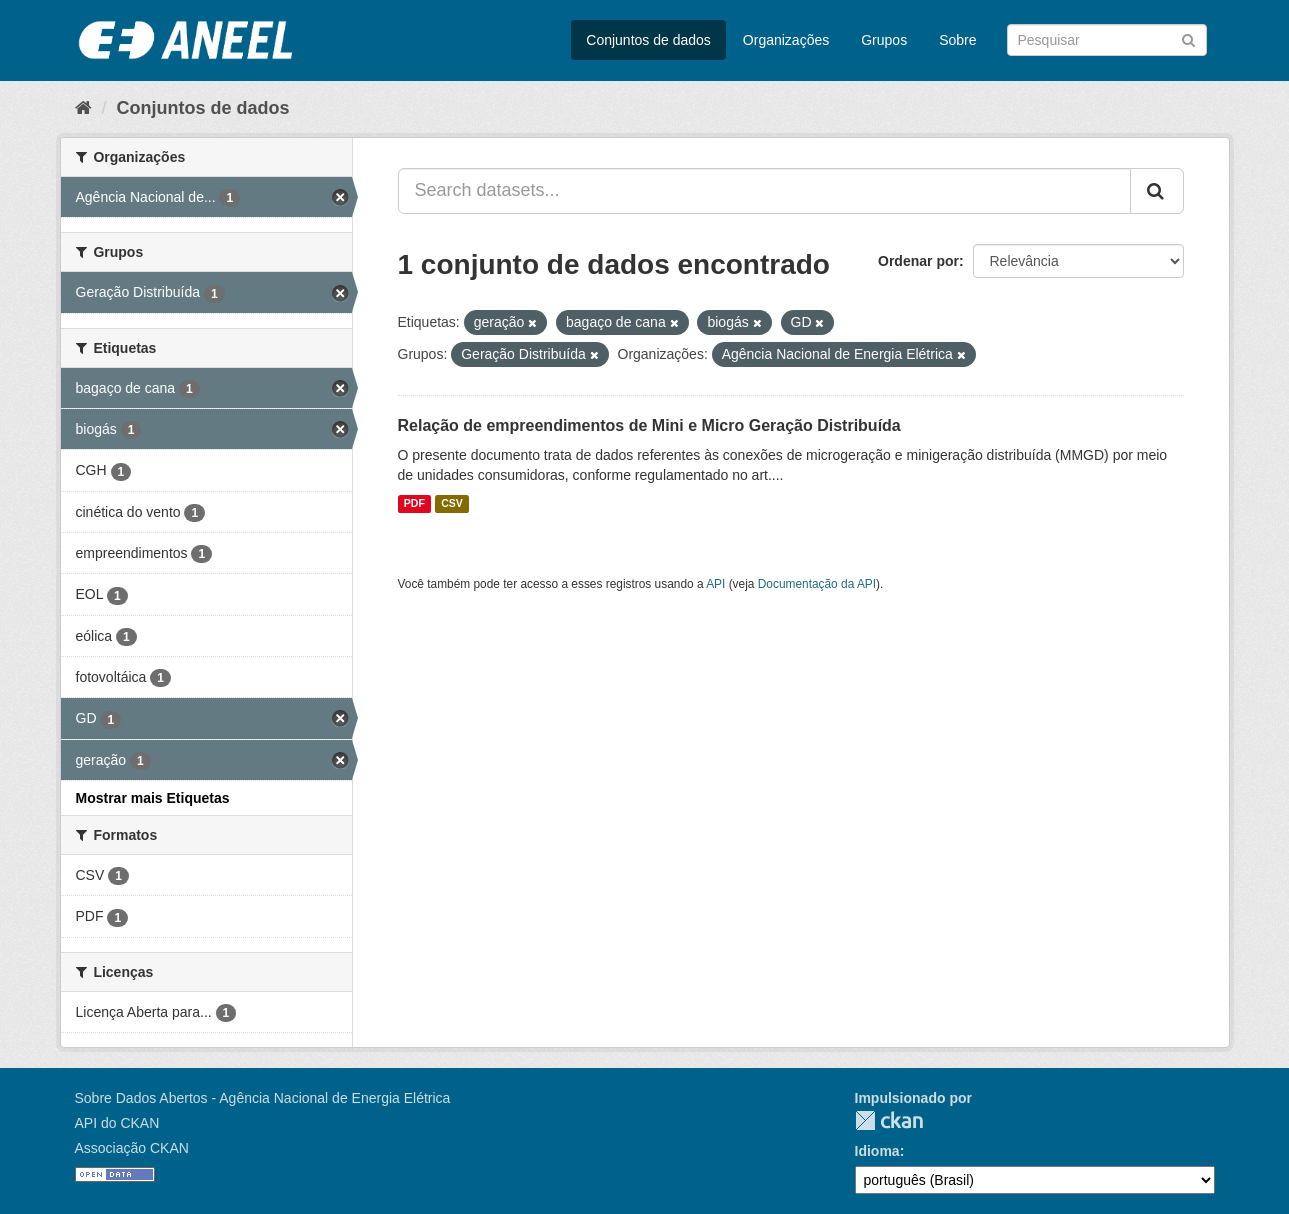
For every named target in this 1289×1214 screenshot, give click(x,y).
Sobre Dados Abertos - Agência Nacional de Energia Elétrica (263, 1098)
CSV (452, 504)
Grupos (884, 40)
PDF (414, 504)
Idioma (877, 1151)
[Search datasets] (1107, 40)
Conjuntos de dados (648, 40)
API (715, 584)
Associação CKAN (132, 1148)
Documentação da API (817, 584)
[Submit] (1188, 38)
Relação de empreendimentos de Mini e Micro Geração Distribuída (649, 425)
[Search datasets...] (764, 191)
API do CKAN (117, 1123)
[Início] (83, 108)
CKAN (889, 1120)
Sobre (957, 40)
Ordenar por (918, 261)
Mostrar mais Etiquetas (153, 798)
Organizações (786, 40)
